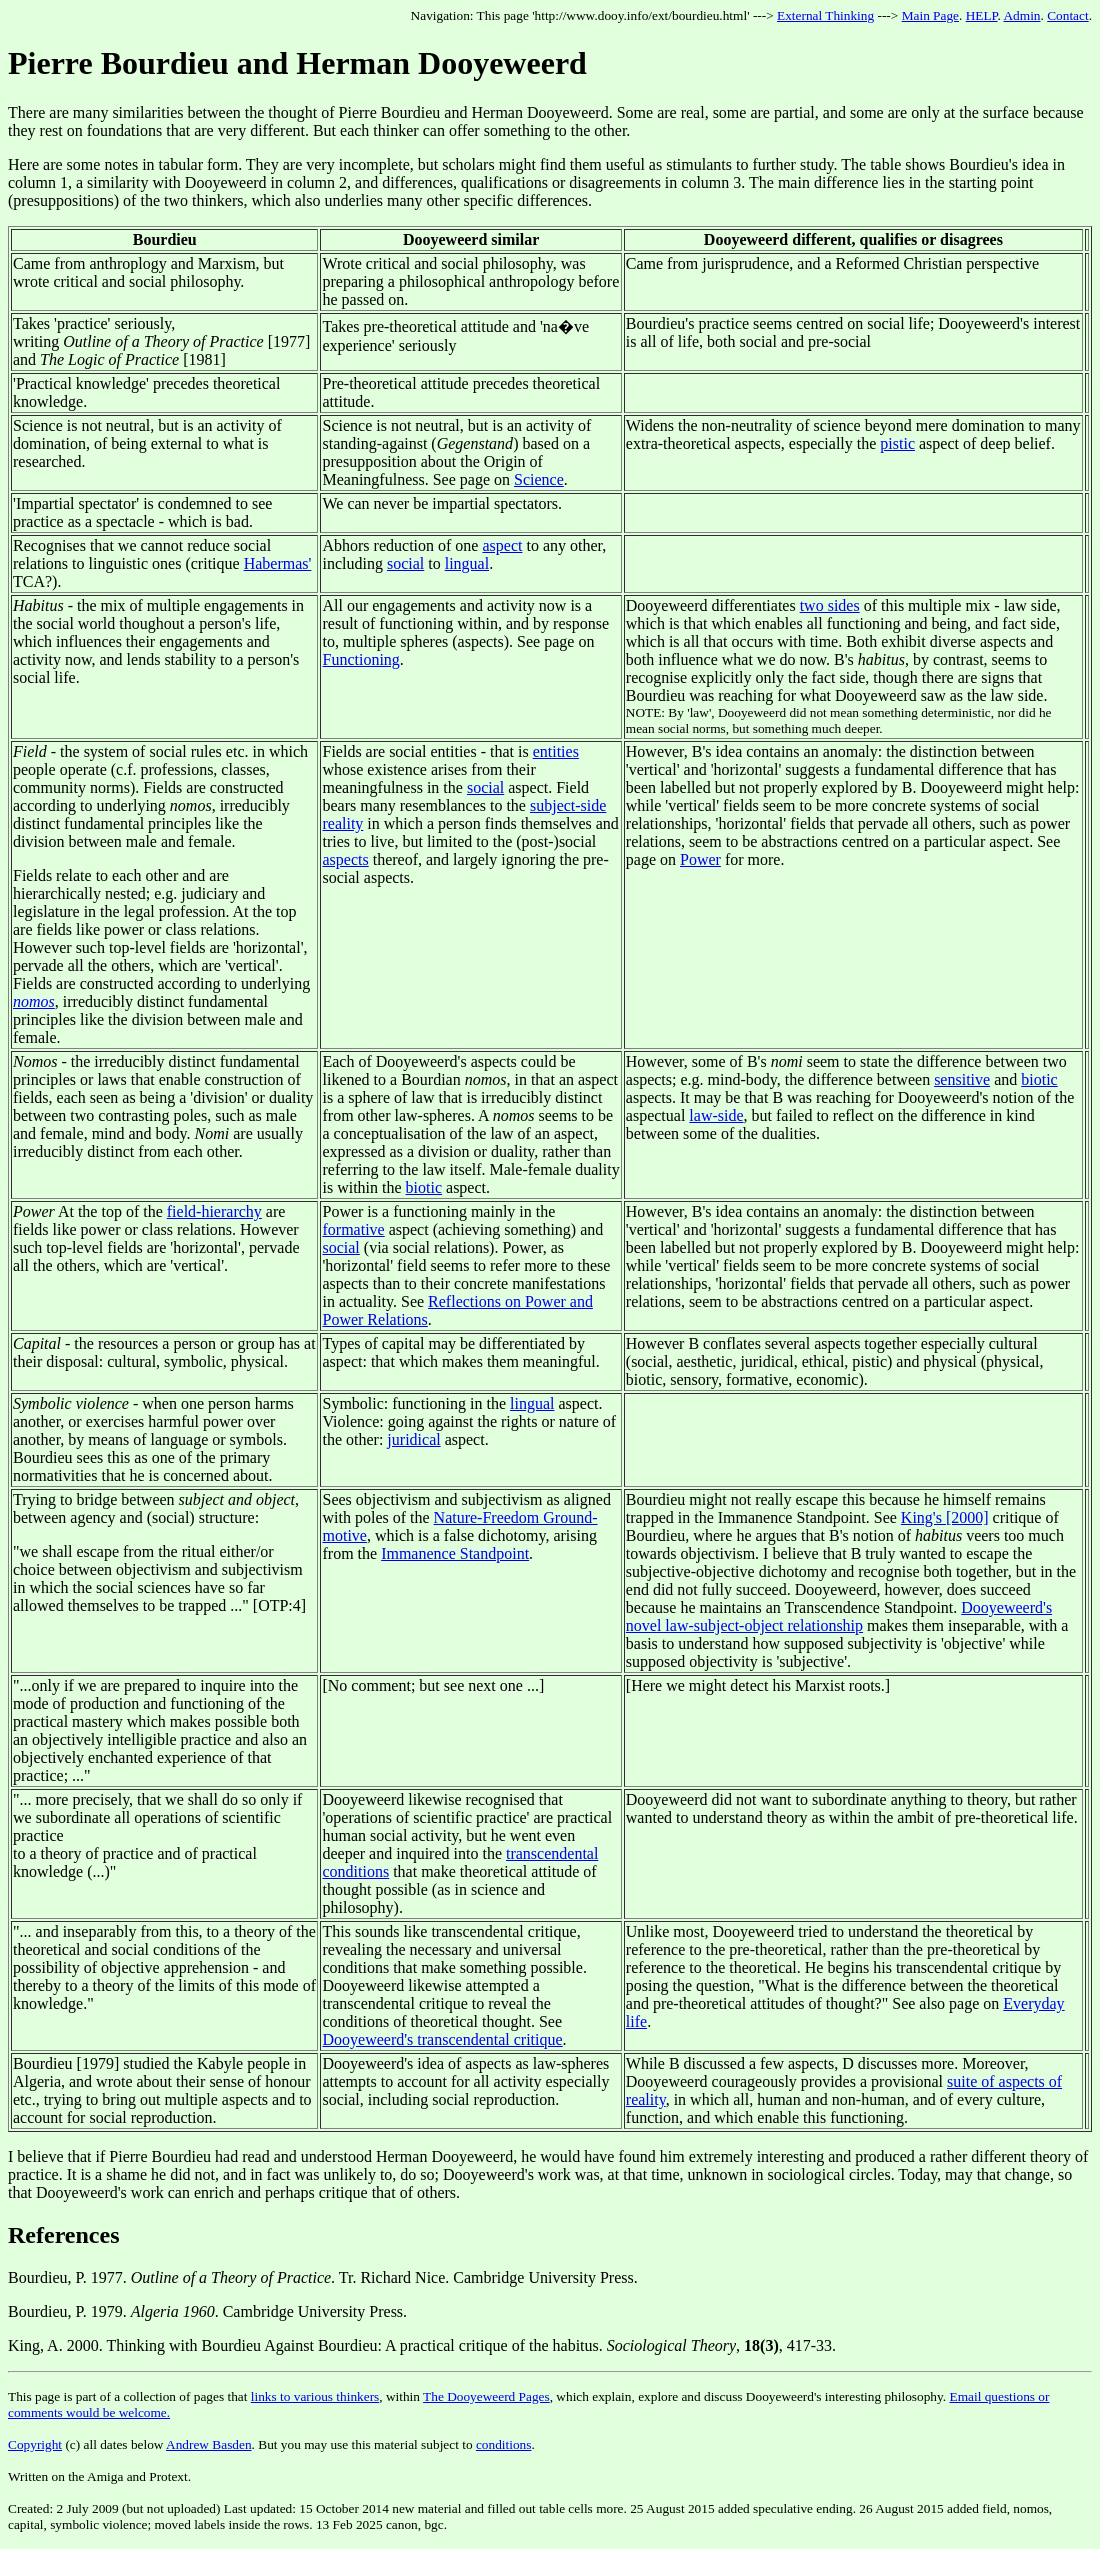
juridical (413, 1439)
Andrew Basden (209, 2444)
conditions (504, 2444)
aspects (345, 859)
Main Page (930, 15)
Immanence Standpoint (455, 1553)
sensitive (962, 1079)
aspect (502, 545)
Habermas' (278, 563)
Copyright (35, 2444)
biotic (424, 1187)
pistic (897, 443)
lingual (467, 563)
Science (539, 479)
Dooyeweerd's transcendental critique (442, 2039)
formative (353, 1229)
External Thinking (825, 15)
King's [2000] (945, 1517)
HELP (982, 15)
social (405, 563)
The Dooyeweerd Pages (486, 2396)
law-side (716, 1115)
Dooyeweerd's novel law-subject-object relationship (839, 1616)
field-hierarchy (214, 1211)
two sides (830, 605)
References (64, 2235)
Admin (1021, 15)
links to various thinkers (315, 2396)
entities (556, 751)
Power (700, 859)
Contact (1067, 15)
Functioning (360, 659)
